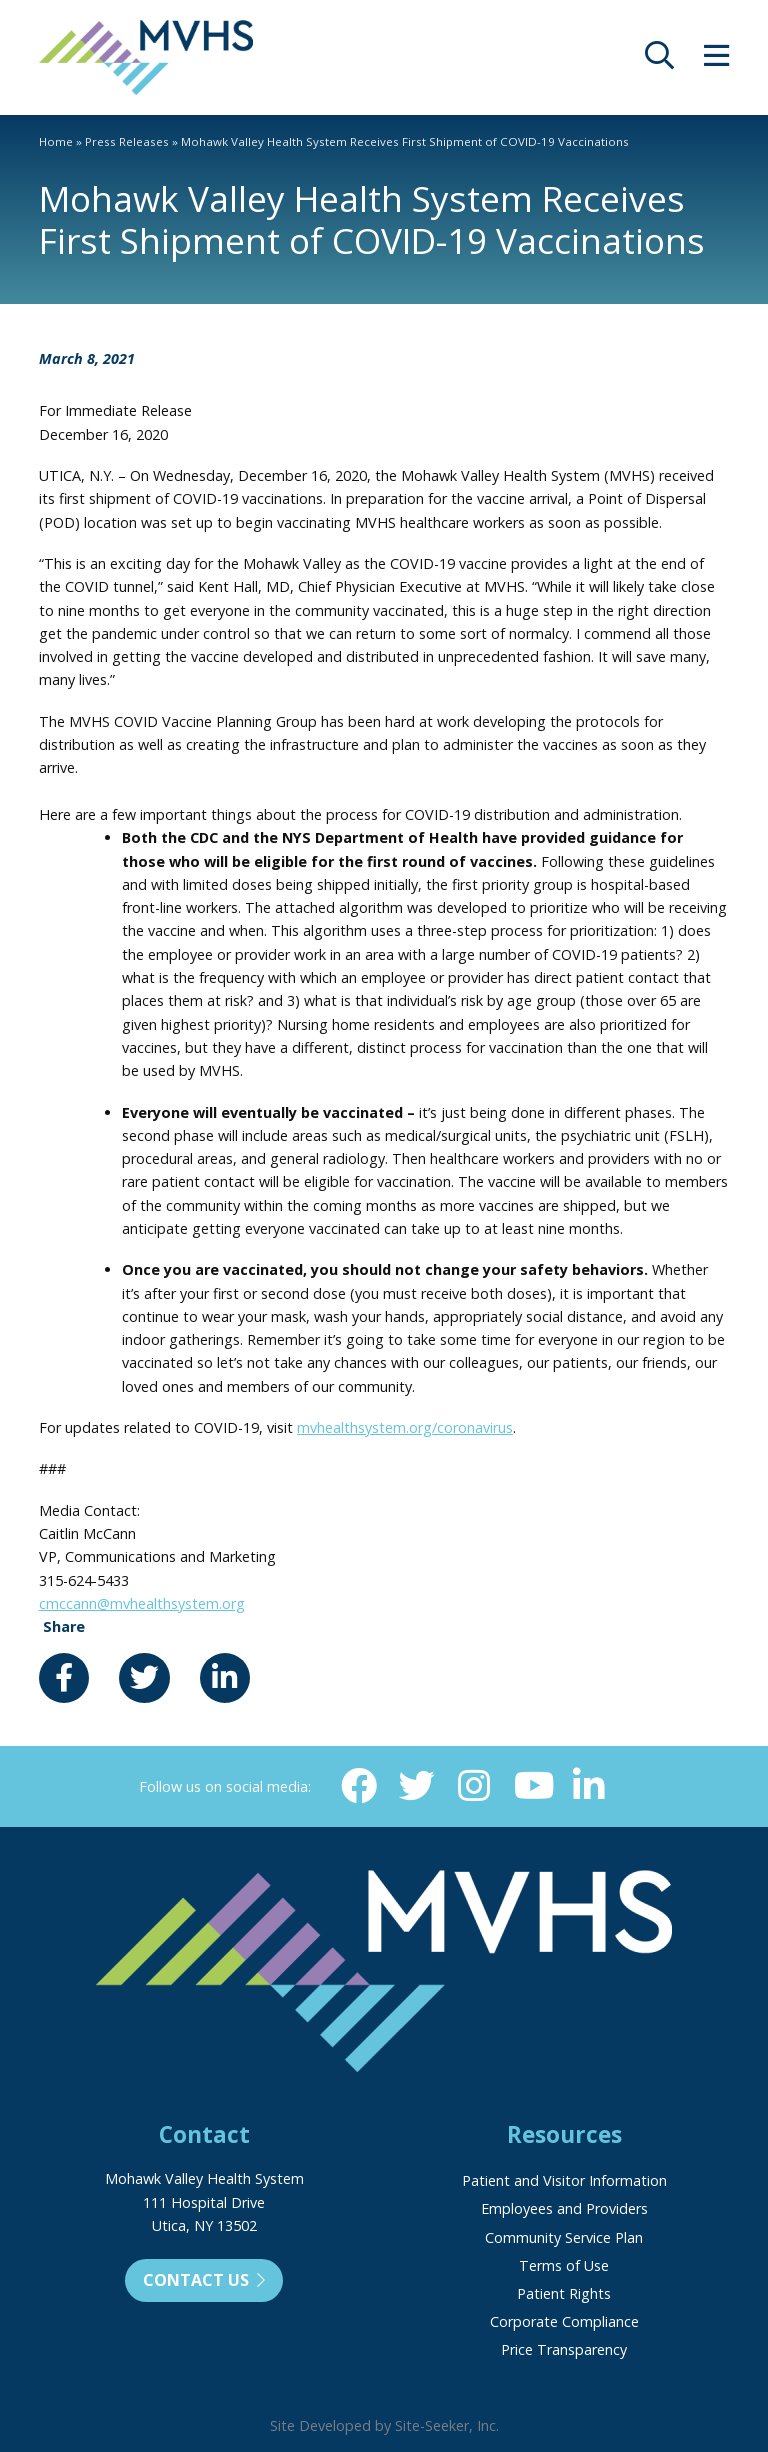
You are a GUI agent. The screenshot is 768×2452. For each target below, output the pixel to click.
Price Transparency (564, 2349)
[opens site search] (659, 60)
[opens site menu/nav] (716, 60)
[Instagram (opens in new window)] (474, 1786)
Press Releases (127, 141)
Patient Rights (564, 2293)
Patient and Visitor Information (564, 2180)
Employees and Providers (564, 2208)
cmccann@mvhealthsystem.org (142, 1603)
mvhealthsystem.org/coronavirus (405, 1427)
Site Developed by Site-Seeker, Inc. (384, 2425)
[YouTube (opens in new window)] (532, 1786)
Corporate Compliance (564, 2321)
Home (56, 141)
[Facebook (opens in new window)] (359, 1786)
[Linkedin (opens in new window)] (589, 1786)
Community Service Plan (564, 2237)
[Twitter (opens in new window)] (417, 1786)
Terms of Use (564, 2265)
